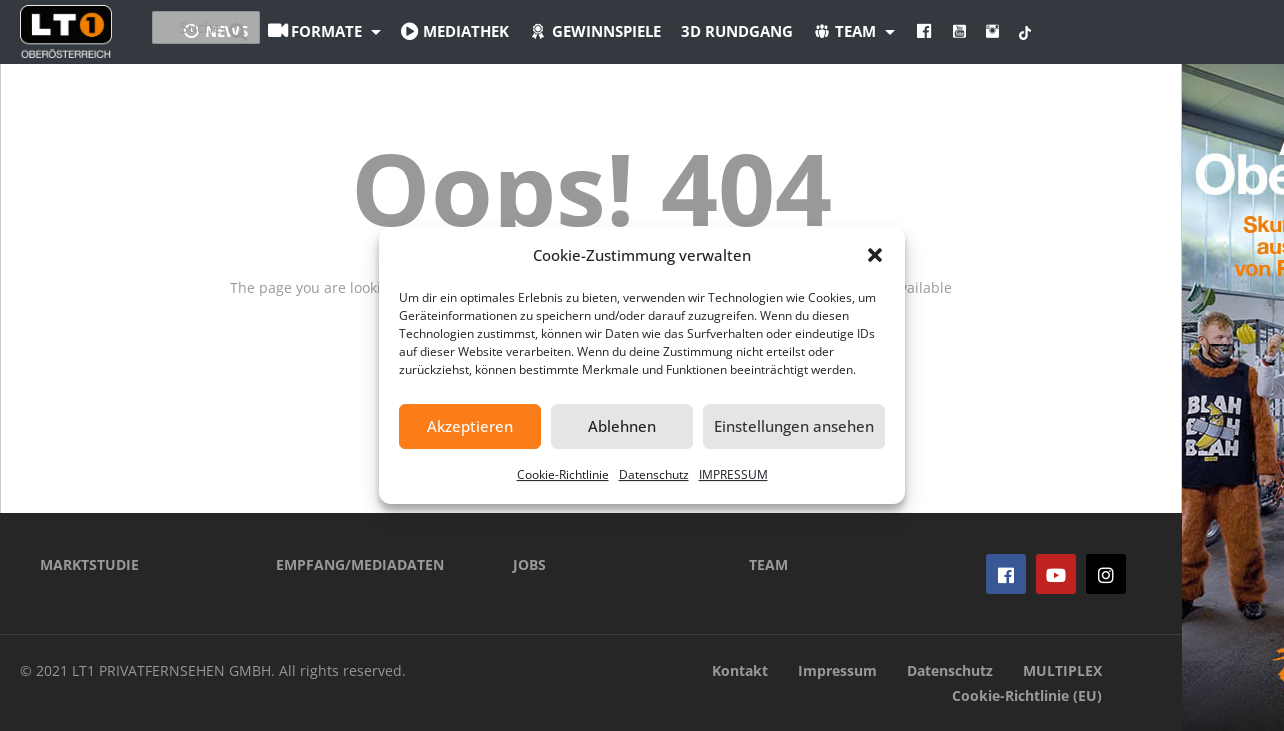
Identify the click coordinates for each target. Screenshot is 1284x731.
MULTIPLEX (1062, 670)
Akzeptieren (470, 426)
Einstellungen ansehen (794, 426)
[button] (875, 255)
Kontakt (740, 670)
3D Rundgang (847, 31)
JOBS (529, 564)
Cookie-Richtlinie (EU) (1027, 695)
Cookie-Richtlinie (563, 474)
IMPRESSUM (733, 474)
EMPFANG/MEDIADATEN (360, 564)
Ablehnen (622, 426)
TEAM (768, 564)
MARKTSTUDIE (89, 564)
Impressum (837, 670)
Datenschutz (654, 474)
